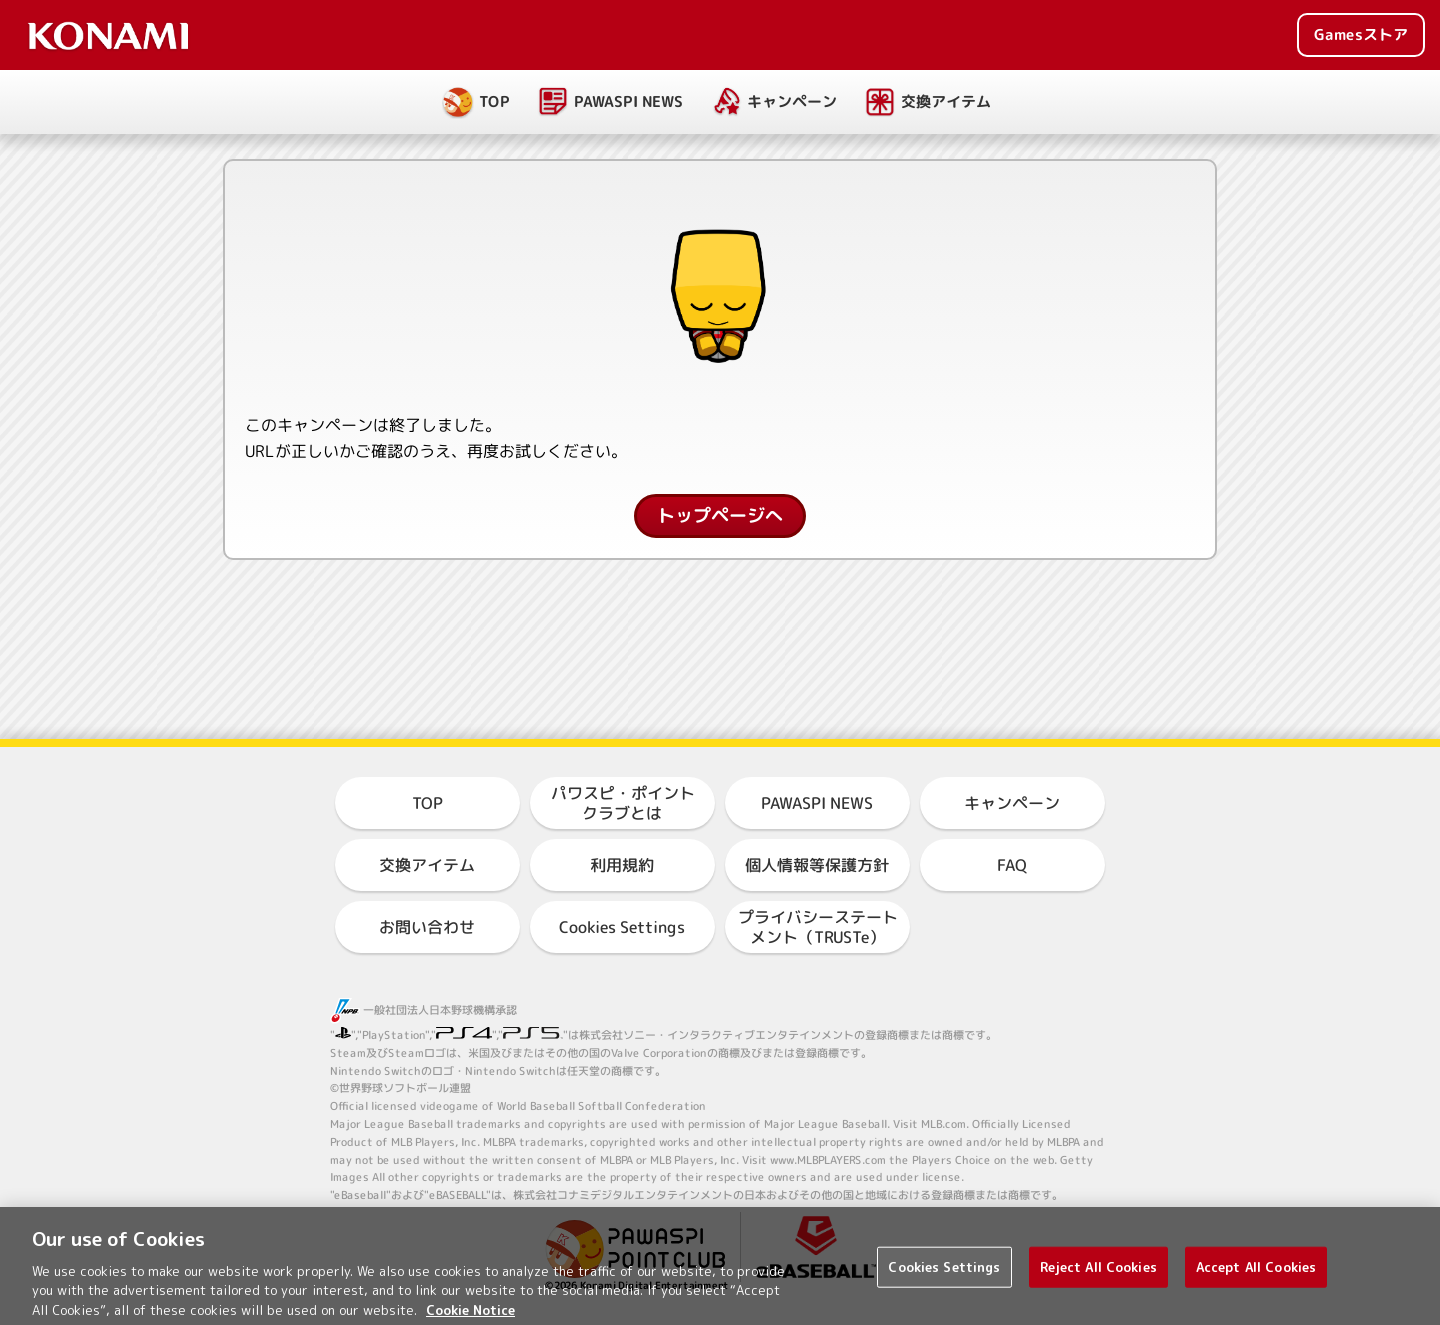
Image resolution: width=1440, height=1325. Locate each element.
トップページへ (720, 515)
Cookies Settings (622, 927)
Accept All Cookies (1256, 1279)
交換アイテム (946, 101)
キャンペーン (792, 101)
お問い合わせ (427, 927)
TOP (494, 101)
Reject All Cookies (1098, 1279)
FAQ (1012, 865)
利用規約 (622, 865)
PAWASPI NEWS (628, 101)
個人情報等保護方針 (817, 865)
